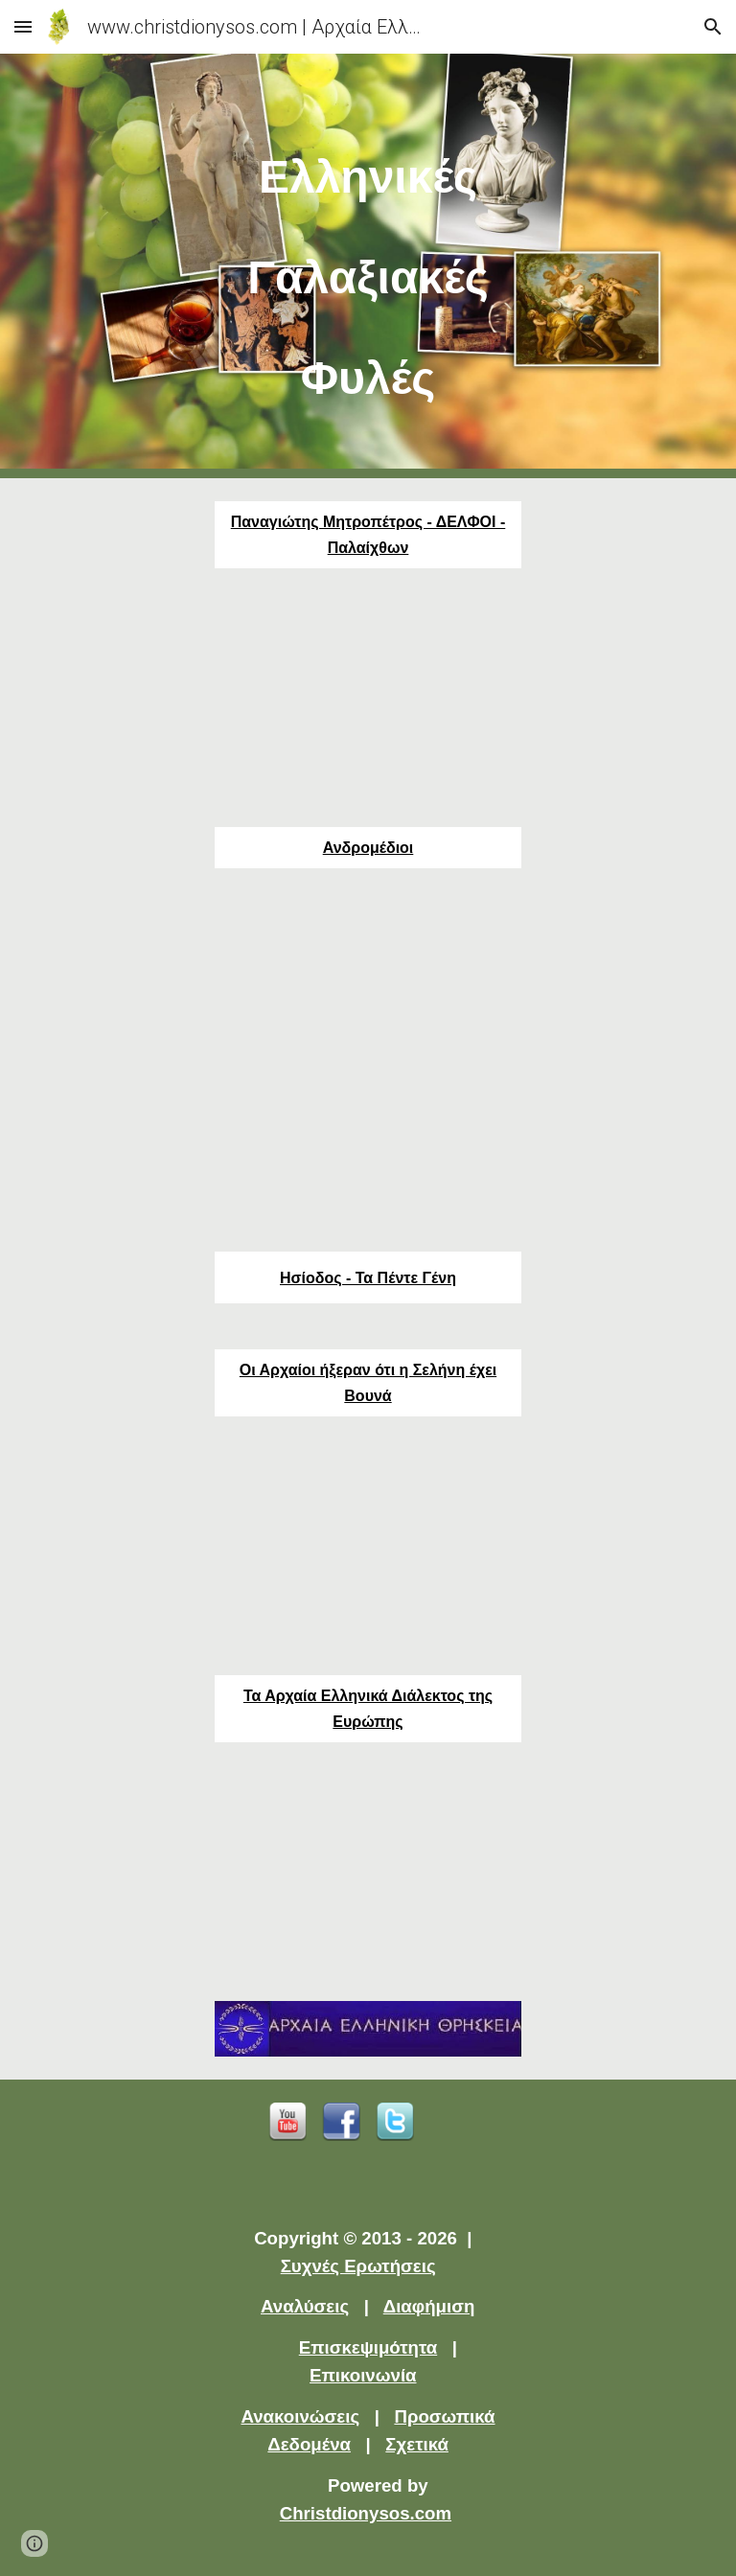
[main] (367, 266)
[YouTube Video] (367, 697)
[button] (23, 26)
